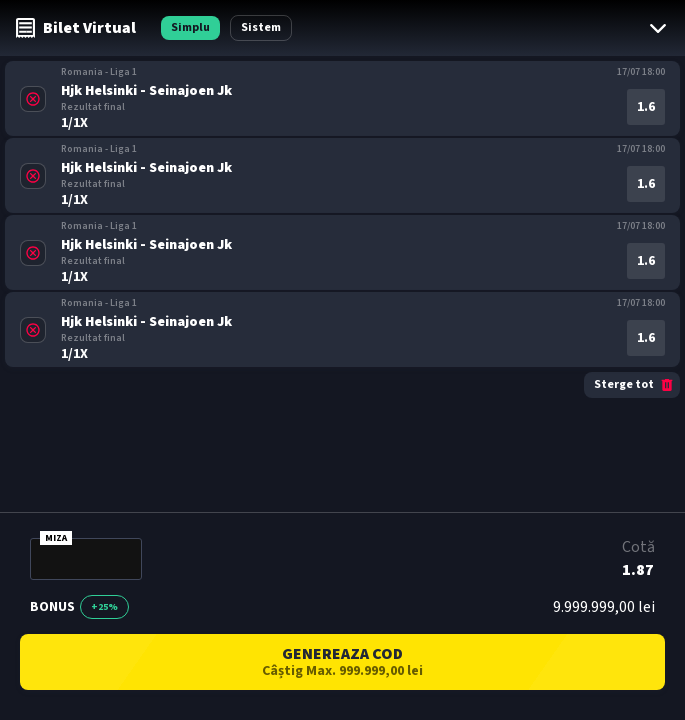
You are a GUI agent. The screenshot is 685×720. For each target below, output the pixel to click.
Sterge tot (634, 384)
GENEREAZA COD (342, 662)
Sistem (261, 27)
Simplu (190, 27)
